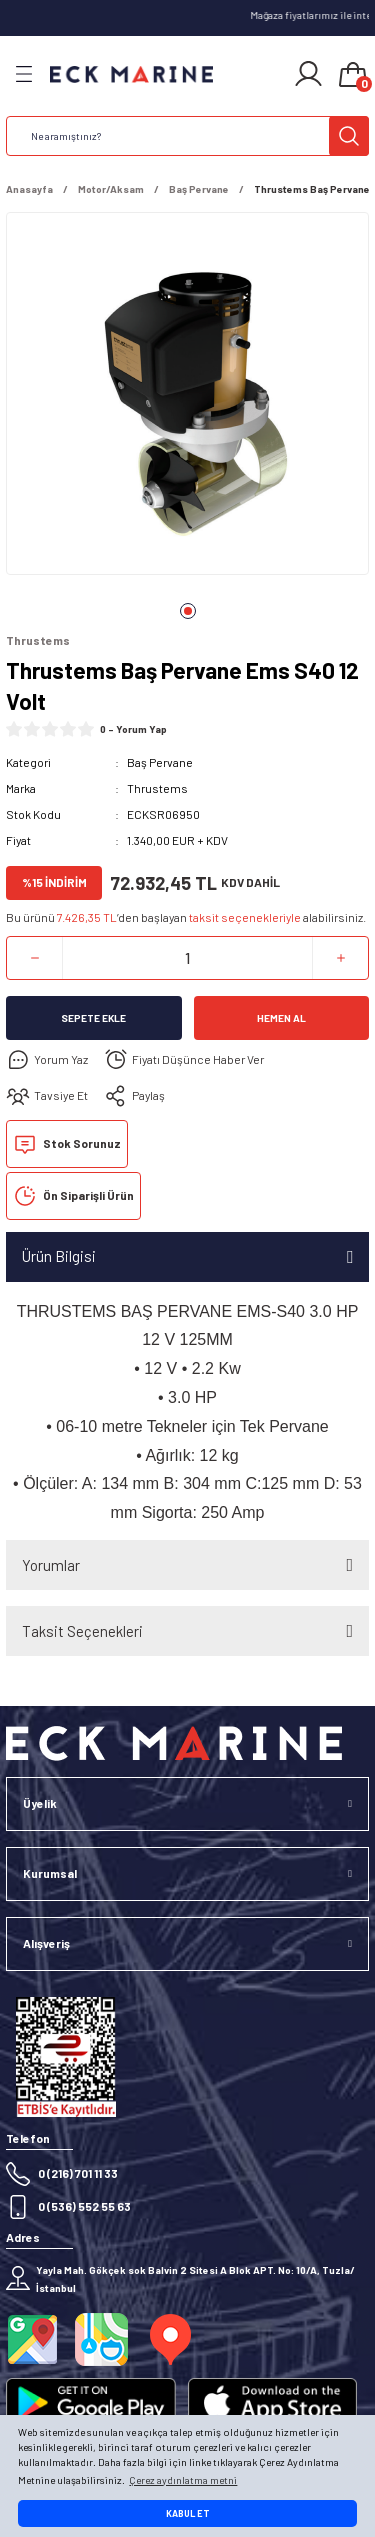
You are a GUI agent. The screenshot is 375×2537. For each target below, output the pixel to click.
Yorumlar (51, 1565)
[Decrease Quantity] (34, 958)
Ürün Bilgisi (59, 1256)
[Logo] (131, 74)
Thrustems (157, 788)
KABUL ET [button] (188, 2513)
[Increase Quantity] (340, 958)
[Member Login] (308, 74)
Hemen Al (281, 1018)
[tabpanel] (187, 397)
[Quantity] (187, 958)
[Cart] (353, 76)
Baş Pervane (160, 762)
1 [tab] (188, 611)
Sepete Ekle (93, 1018)
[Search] (187, 136)
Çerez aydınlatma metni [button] (183, 2480)
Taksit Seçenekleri (82, 1631)
